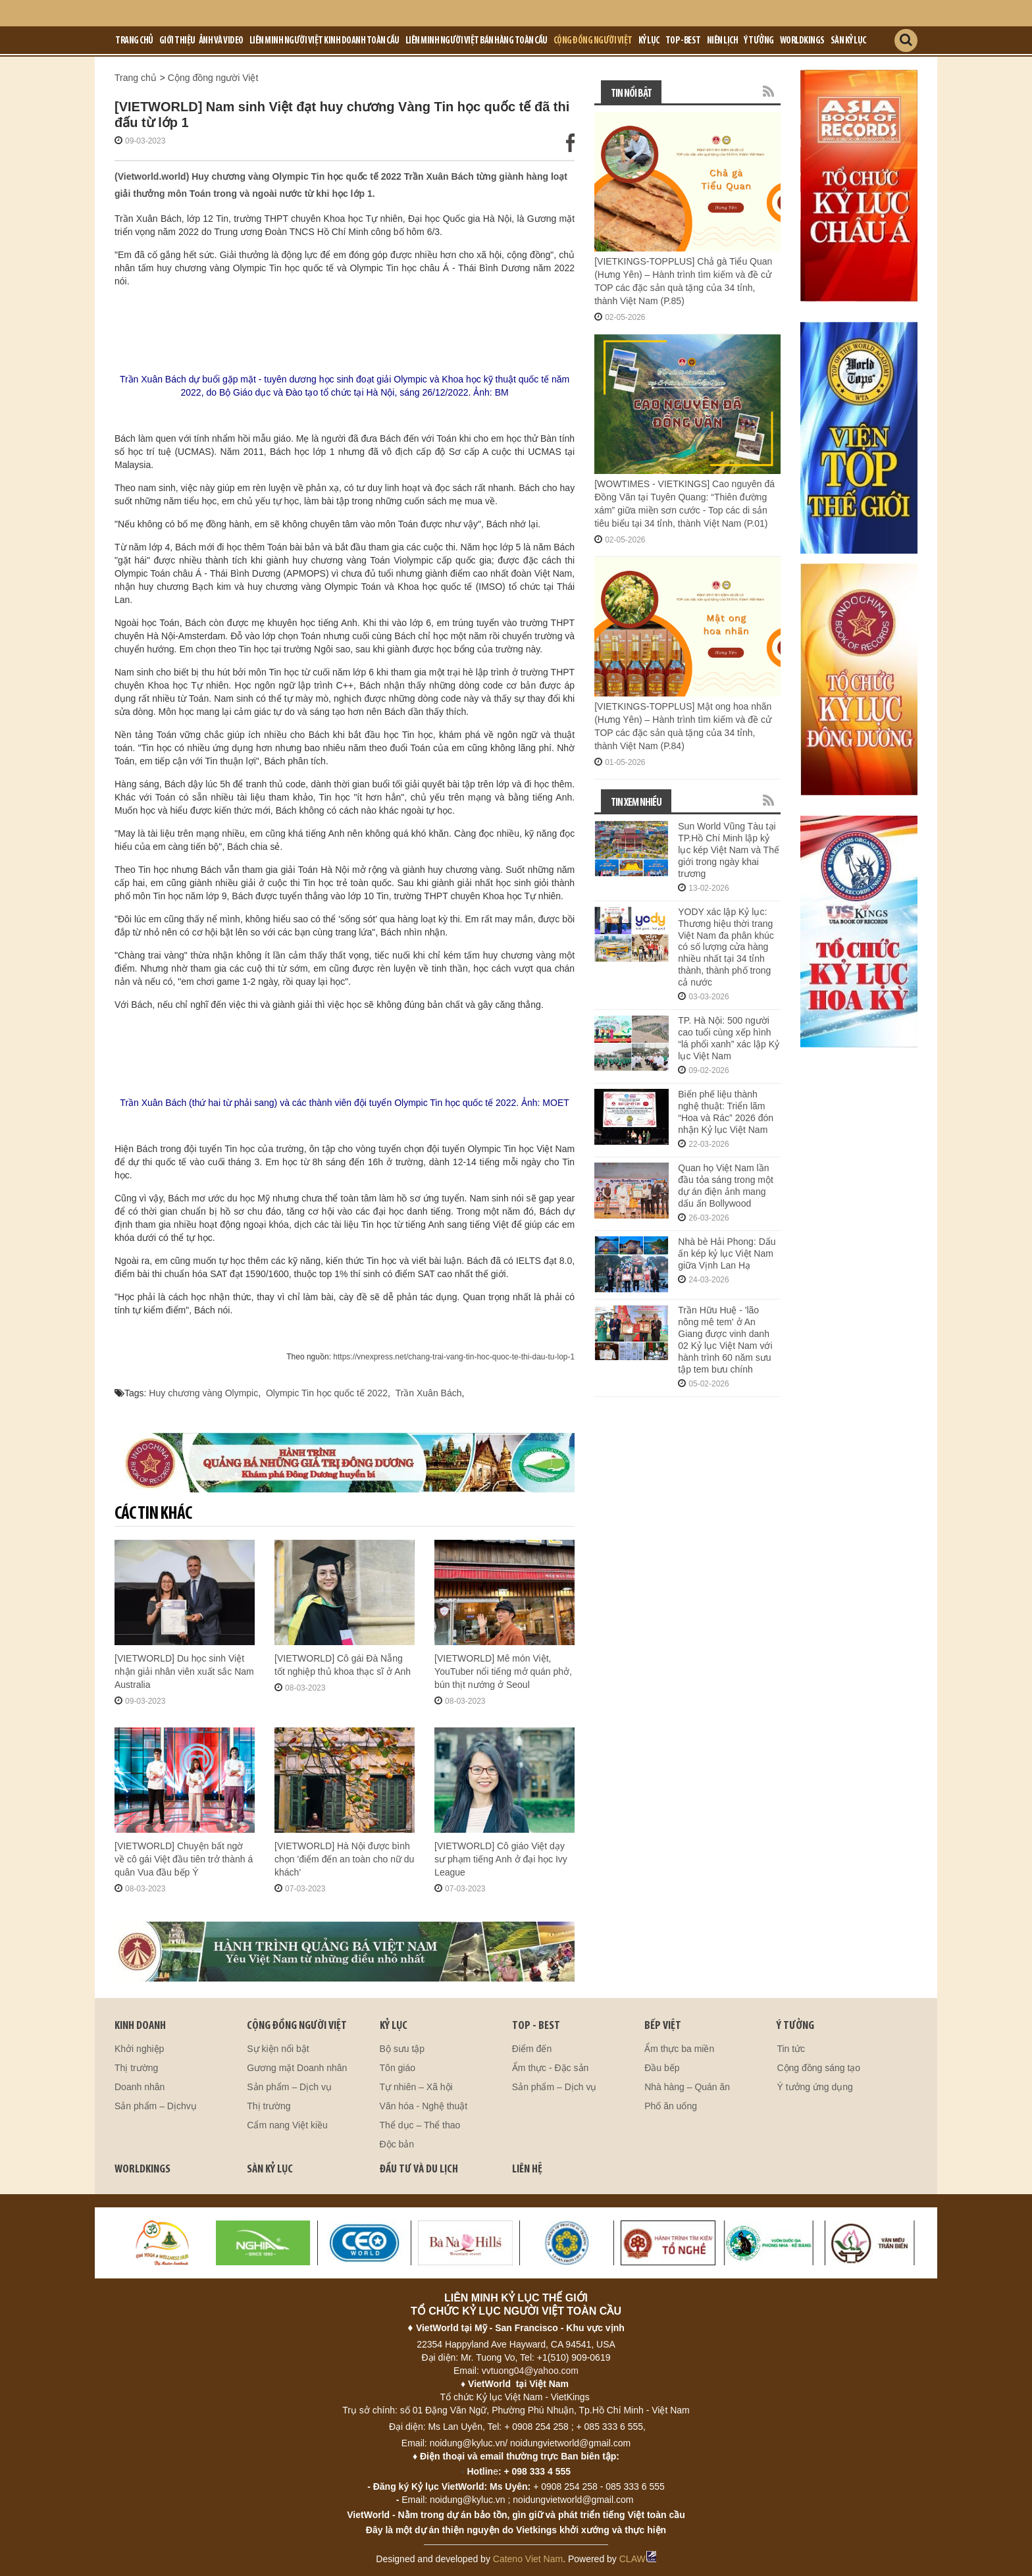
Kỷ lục (648, 41)
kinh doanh (140, 2026)
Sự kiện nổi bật (278, 2048)
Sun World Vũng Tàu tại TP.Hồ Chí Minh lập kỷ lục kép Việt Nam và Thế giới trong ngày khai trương (728, 850)
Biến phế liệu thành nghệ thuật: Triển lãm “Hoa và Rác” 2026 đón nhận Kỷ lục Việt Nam (725, 1112)
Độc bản (397, 2144)
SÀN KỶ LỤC (270, 2169)
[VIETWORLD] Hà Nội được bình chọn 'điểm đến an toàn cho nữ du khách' (344, 1859)
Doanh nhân (140, 2087)
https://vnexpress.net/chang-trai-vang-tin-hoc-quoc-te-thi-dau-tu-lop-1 (454, 1356)
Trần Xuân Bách (428, 1393)
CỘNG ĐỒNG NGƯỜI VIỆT (297, 2026)
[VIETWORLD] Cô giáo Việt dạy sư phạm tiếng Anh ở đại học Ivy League (500, 1859)
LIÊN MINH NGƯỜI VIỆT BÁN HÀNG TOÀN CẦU (476, 41)
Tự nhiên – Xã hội (416, 2087)
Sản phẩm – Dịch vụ (289, 2087)
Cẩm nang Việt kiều (287, 2125)
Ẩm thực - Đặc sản (550, 2068)
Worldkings (802, 41)
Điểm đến (532, 2048)
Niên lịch (722, 41)
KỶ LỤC (393, 2026)
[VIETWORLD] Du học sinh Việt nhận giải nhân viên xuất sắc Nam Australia (184, 1671)
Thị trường (136, 2068)
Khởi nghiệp (139, 2048)
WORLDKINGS (142, 2169)
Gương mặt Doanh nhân (297, 2068)
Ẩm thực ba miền (679, 2048)
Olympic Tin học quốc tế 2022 (327, 1393)
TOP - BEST (536, 2026)
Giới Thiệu (177, 41)
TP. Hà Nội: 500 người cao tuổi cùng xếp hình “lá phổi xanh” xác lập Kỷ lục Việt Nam (728, 1038)
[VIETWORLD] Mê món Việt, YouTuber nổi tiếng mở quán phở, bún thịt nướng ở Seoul (503, 1671)
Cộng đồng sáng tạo (818, 2068)
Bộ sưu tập (402, 2048)
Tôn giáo (397, 2068)
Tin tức (791, 2048)
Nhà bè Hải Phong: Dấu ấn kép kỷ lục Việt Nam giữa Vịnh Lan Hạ (726, 1253)
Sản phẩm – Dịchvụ (156, 2106)
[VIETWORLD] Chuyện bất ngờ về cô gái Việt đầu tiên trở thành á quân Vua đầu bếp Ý (184, 1859)
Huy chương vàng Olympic (203, 1393)
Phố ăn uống (670, 2106)
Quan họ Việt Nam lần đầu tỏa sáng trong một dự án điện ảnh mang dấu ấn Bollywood (725, 1186)
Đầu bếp (661, 2068)
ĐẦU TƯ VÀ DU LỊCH (419, 2169)
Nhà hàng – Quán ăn (687, 2087)
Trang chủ (134, 41)
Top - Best (683, 41)
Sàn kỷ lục (848, 41)
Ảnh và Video (221, 41)
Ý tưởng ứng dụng (814, 2087)
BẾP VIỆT (662, 2026)
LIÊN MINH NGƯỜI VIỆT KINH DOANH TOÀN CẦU (324, 41)
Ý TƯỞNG (795, 2026)
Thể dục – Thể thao (420, 2125)
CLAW (637, 2559)
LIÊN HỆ (527, 2169)
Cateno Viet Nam (528, 2559)
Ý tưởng (759, 41)
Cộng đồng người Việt (593, 41)
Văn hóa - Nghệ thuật (424, 2106)
